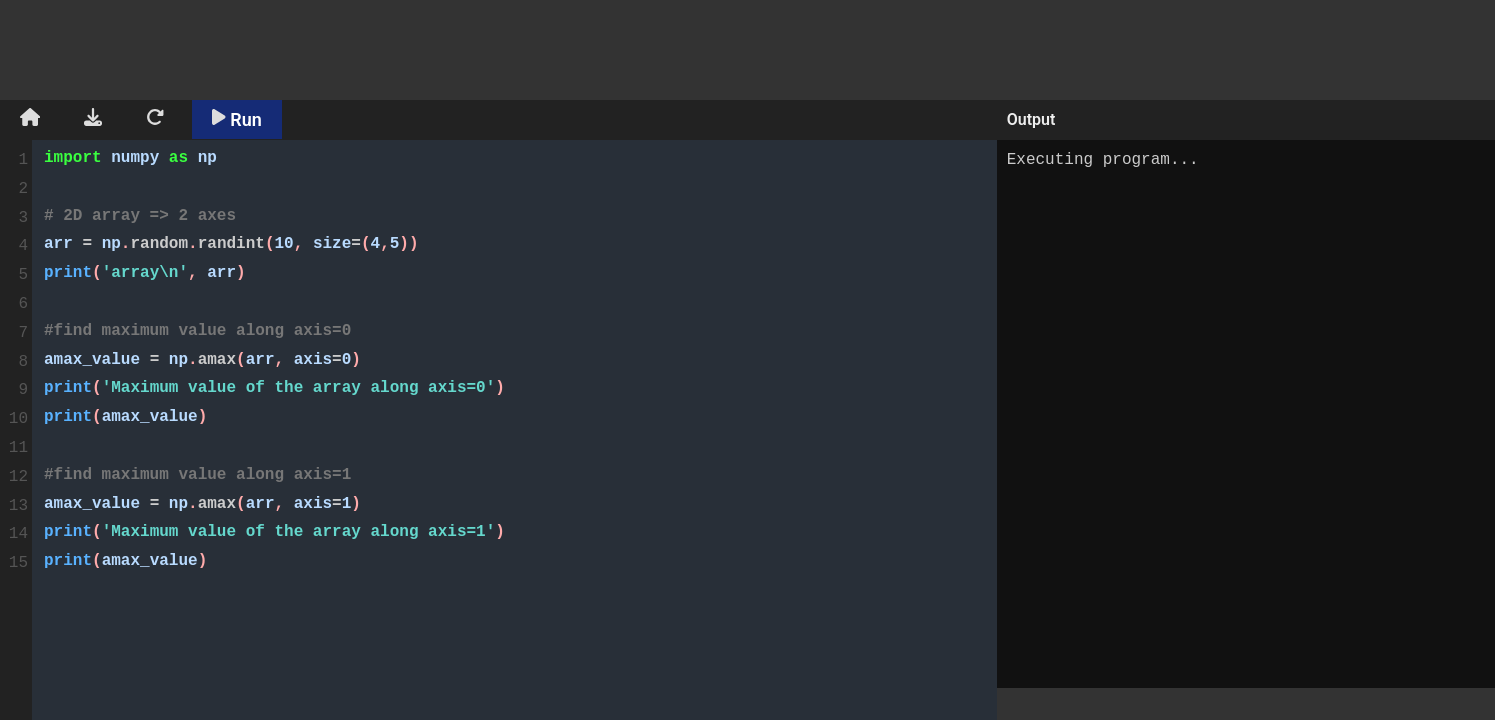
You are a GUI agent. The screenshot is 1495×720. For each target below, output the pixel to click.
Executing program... (1246, 414)
